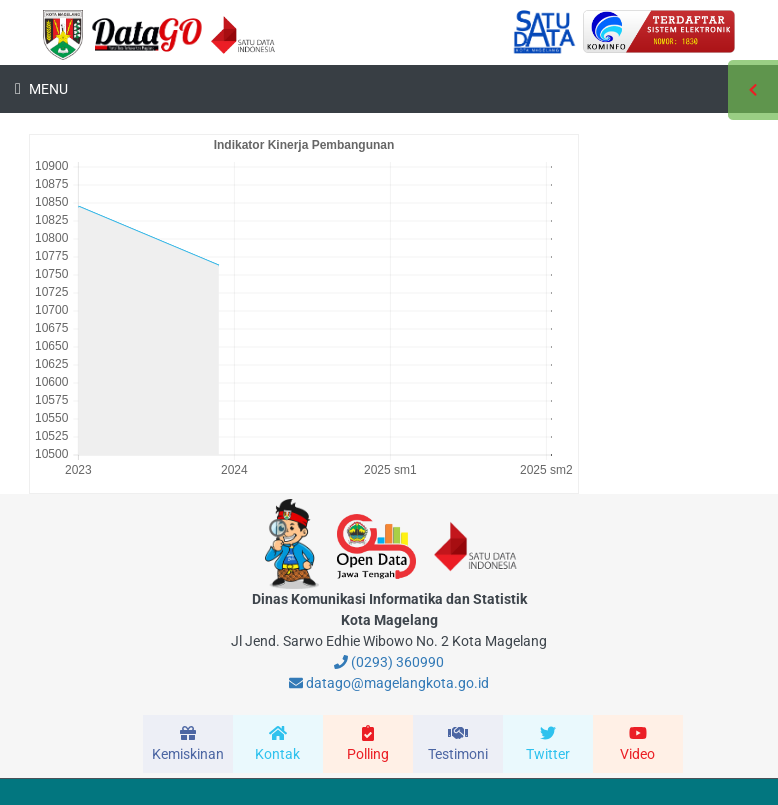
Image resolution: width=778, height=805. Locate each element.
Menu (47, 89)
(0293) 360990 (389, 662)
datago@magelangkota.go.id (389, 683)
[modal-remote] (188, 744)
